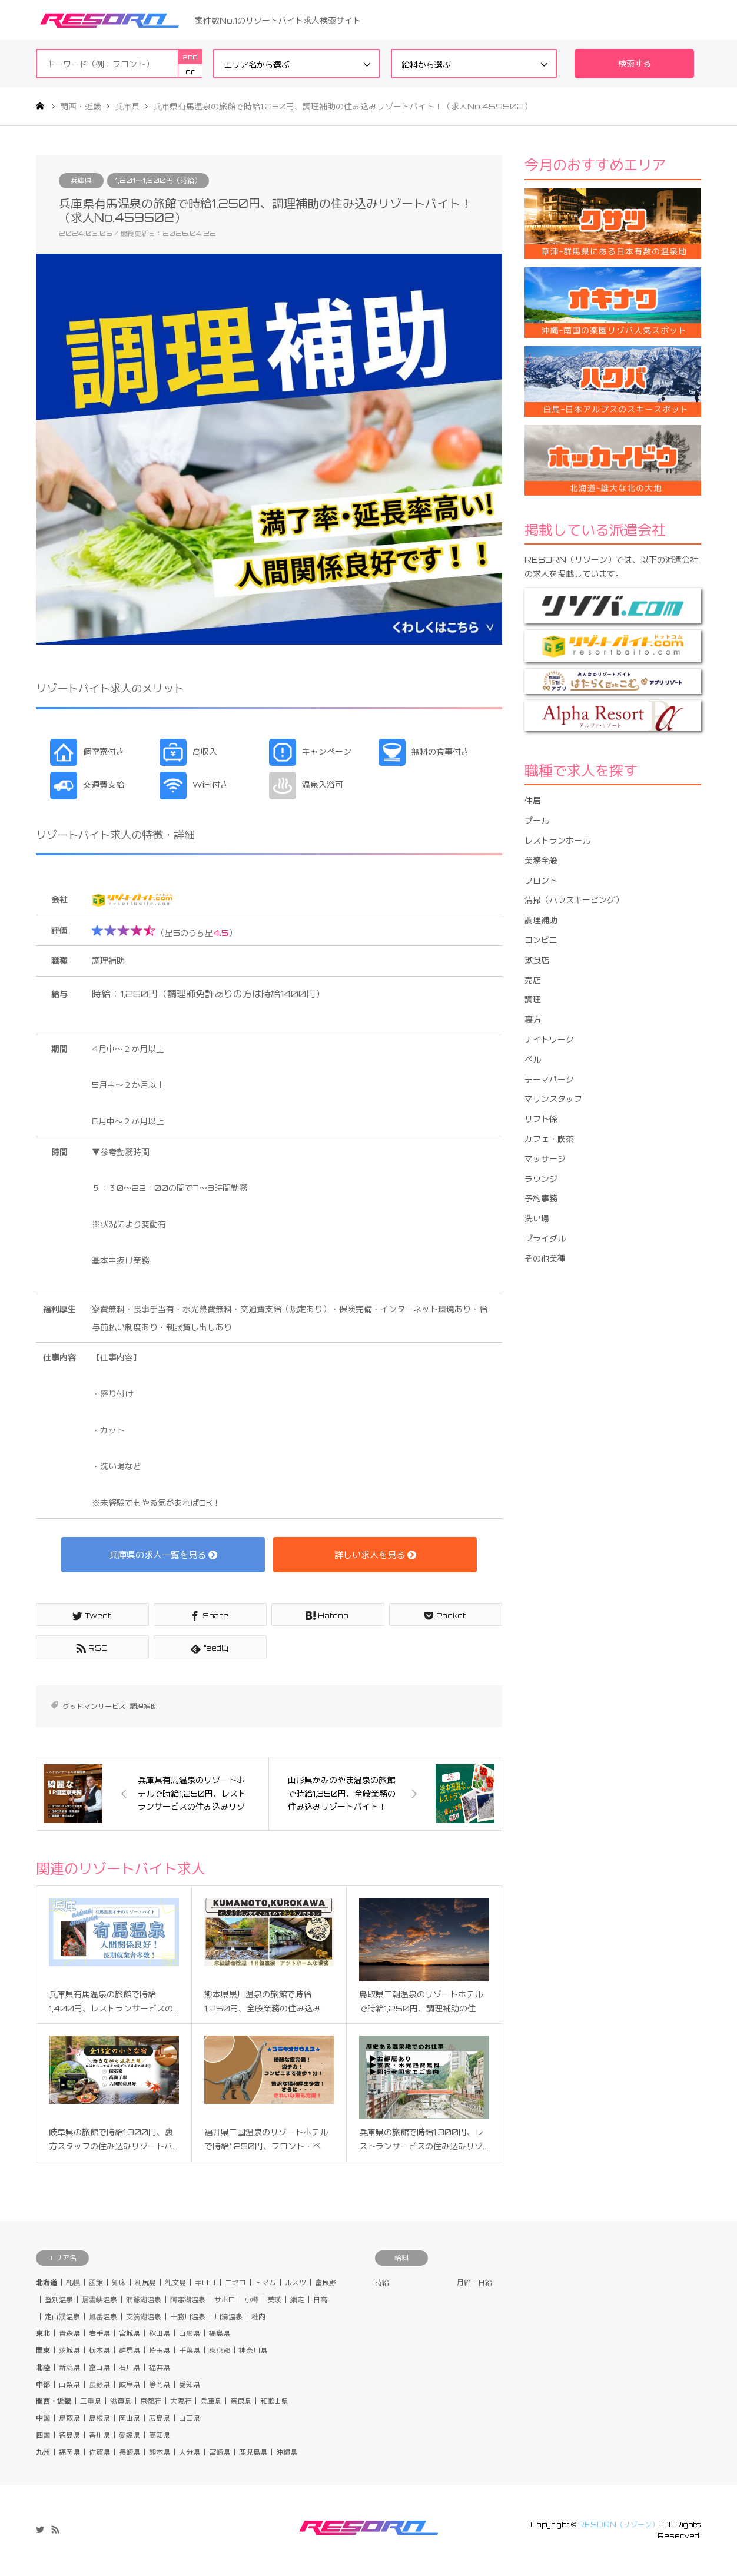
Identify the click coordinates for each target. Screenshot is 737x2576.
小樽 (251, 2299)
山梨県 (69, 2384)
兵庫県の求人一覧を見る (163, 1555)
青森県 (69, 2333)
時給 (382, 2282)
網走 (297, 2299)
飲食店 (536, 960)
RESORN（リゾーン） (618, 2524)
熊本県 (159, 2452)
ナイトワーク (549, 1039)
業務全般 (540, 860)
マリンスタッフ (553, 1099)
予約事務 (540, 1198)
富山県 (99, 2367)
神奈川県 (253, 2350)
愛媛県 (129, 2435)
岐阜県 (129, 2384)
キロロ (205, 2282)
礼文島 (175, 2282)
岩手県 (99, 2333)
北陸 (43, 2367)
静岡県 (159, 2384)
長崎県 (129, 2452)
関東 (43, 2350)
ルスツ (295, 2282)
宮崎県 (219, 2452)
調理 (532, 999)
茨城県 (69, 2350)
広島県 (159, 2418)
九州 (43, 2452)
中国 (43, 2418)
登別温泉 (59, 2299)
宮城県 (129, 2333)
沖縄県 (286, 2452)
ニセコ (235, 2282)
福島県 (219, 2333)
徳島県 (69, 2435)
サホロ (224, 2299)
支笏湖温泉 (143, 2316)
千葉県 (189, 2350)
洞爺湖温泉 (143, 2299)
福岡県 (69, 2452)
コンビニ (540, 940)
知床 (119, 2282)
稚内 (258, 2316)
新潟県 (69, 2367)
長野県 (99, 2384)
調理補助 (144, 1706)
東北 (43, 2333)
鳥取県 (69, 2418)
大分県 (189, 2452)
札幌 (73, 2282)
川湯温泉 (228, 2316)
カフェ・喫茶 (549, 1139)
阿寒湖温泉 (187, 2299)
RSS (55, 2529)
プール (536, 820)
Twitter (40, 2529)
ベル (532, 1059)
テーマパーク (549, 1079)
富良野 (325, 2282)
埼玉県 (159, 2350)
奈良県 (240, 2400)
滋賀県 (120, 2400)
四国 (43, 2435)
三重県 (90, 2400)
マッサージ (545, 1159)
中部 (43, 2384)
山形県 (189, 2333)
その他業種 (545, 1258)
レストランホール (557, 840)
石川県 (129, 2367)
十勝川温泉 (187, 2316)
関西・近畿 (53, 2400)
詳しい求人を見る (375, 1555)
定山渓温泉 (62, 2316)
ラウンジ (540, 1179)
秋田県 (159, 2333)
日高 (320, 2299)
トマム (265, 2282)
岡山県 (129, 2418)
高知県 (159, 2435)
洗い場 (536, 1218)
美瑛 (274, 2299)
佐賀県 (99, 2452)
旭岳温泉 (103, 2316)
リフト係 (540, 1119)
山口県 (189, 2418)
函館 (96, 2282)
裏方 (532, 1019)
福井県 (159, 2367)
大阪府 (180, 2400)
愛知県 (189, 2384)
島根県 (99, 2418)
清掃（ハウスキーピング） (573, 900)
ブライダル (545, 1238)
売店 (532, 980)
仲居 (532, 800)
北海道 (46, 2282)
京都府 (150, 2400)
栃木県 (99, 2350)
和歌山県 (274, 2400)
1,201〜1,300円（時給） (158, 180)
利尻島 (145, 2282)
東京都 (219, 2350)
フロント (540, 880)
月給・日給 (474, 2282)
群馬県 (129, 2350)
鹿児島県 (253, 2452)
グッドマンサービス (94, 1706)
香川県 (99, 2435)
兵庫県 (81, 180)
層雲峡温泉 (99, 2299)
